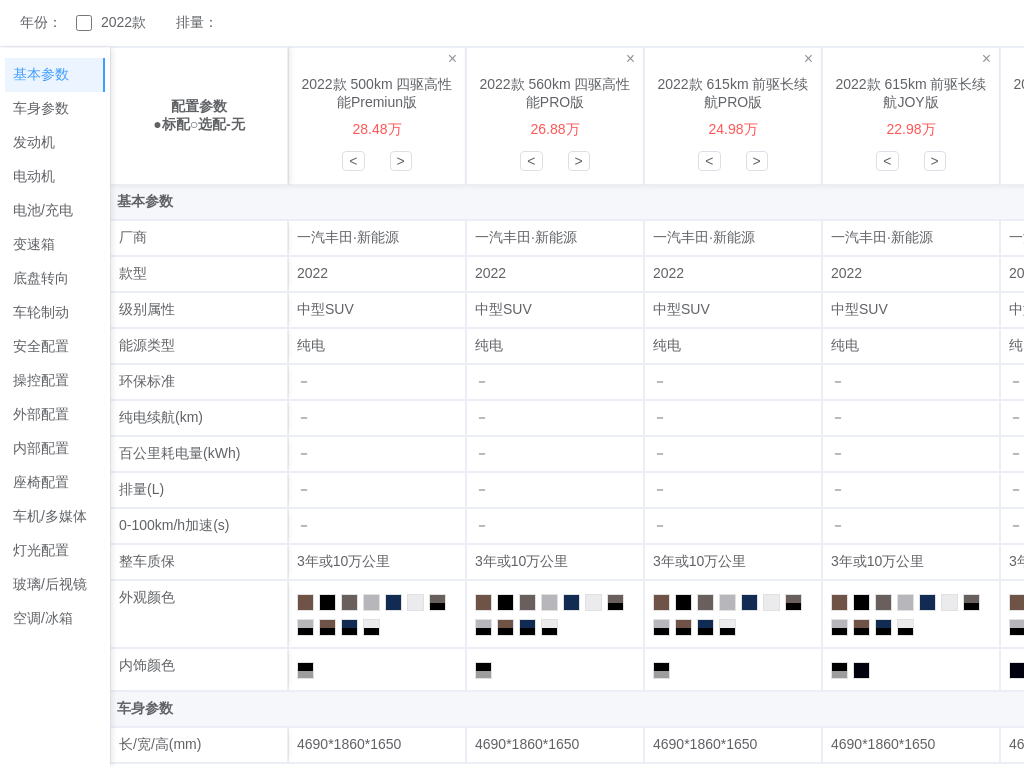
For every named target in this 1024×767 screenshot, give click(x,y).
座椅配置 (41, 482)
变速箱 (34, 244)
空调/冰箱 (43, 618)
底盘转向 (41, 278)
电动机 (34, 176)
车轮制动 (41, 312)
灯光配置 (41, 550)
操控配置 (41, 380)
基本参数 (41, 74)
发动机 (34, 142)
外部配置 (41, 414)
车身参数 (41, 108)
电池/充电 (43, 210)
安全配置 (41, 346)
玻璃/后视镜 (50, 584)
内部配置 (41, 448)
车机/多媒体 (50, 516)
